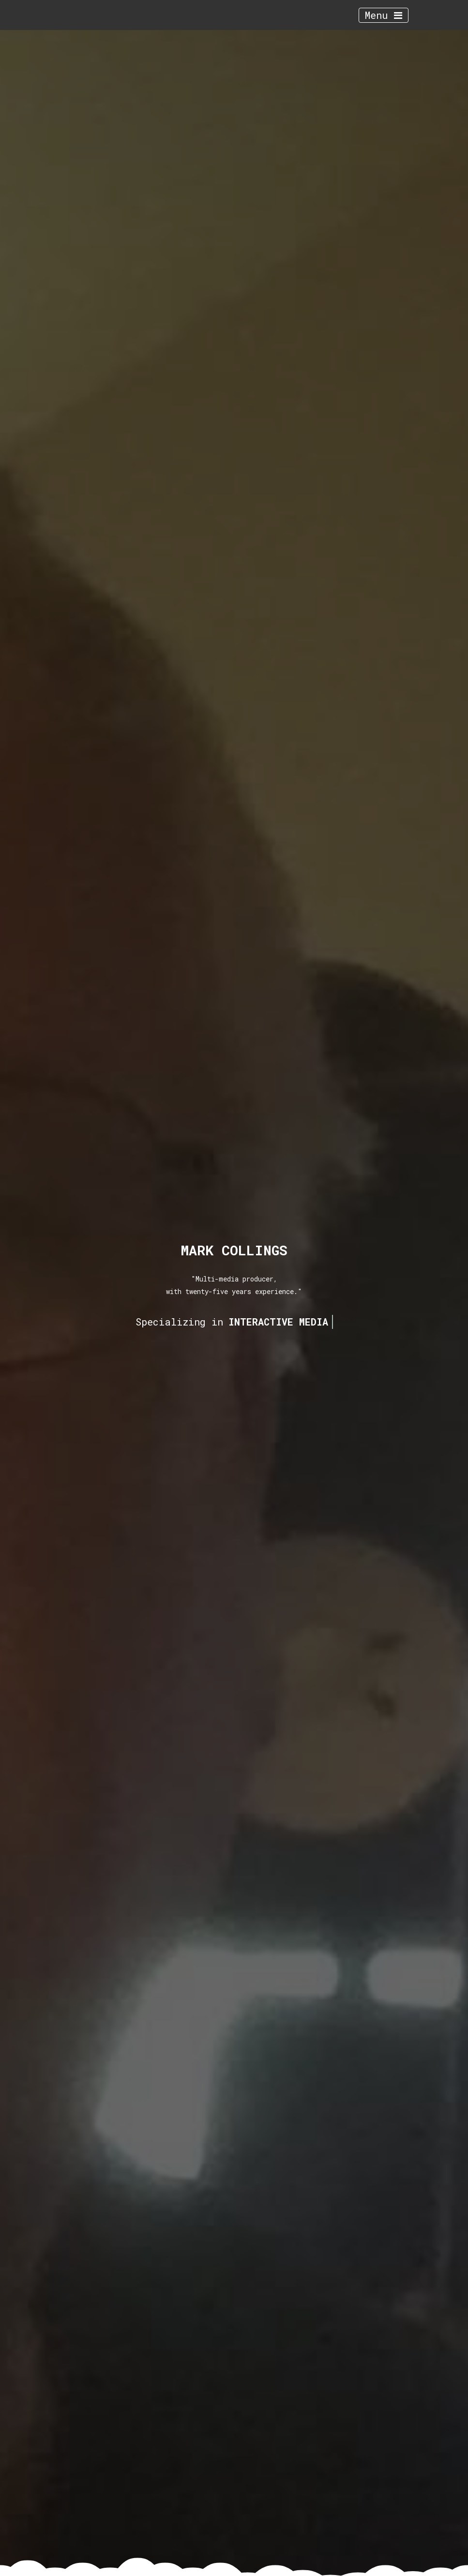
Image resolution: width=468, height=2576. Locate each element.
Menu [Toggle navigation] (383, 15)
